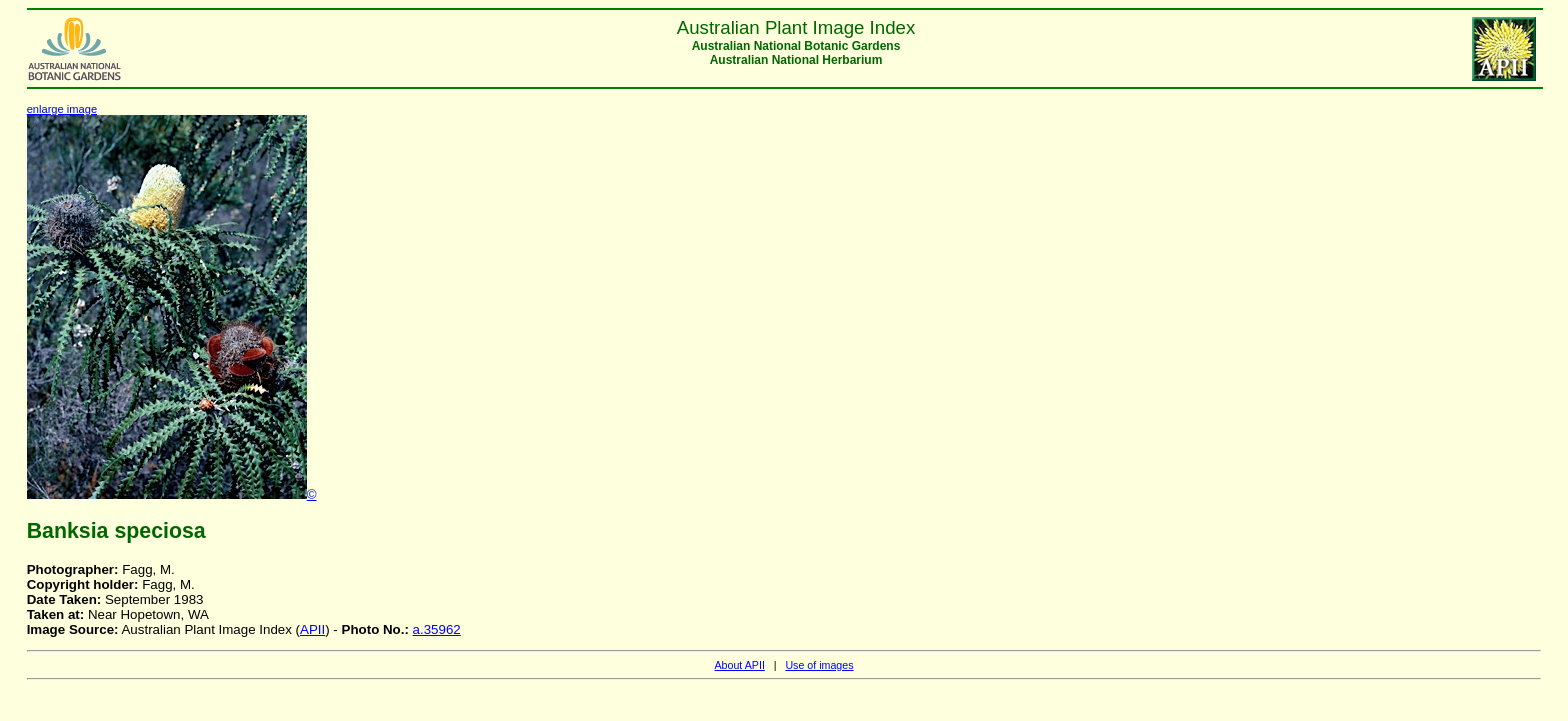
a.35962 (437, 629)
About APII (739, 665)
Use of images (819, 665)
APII (312, 629)
